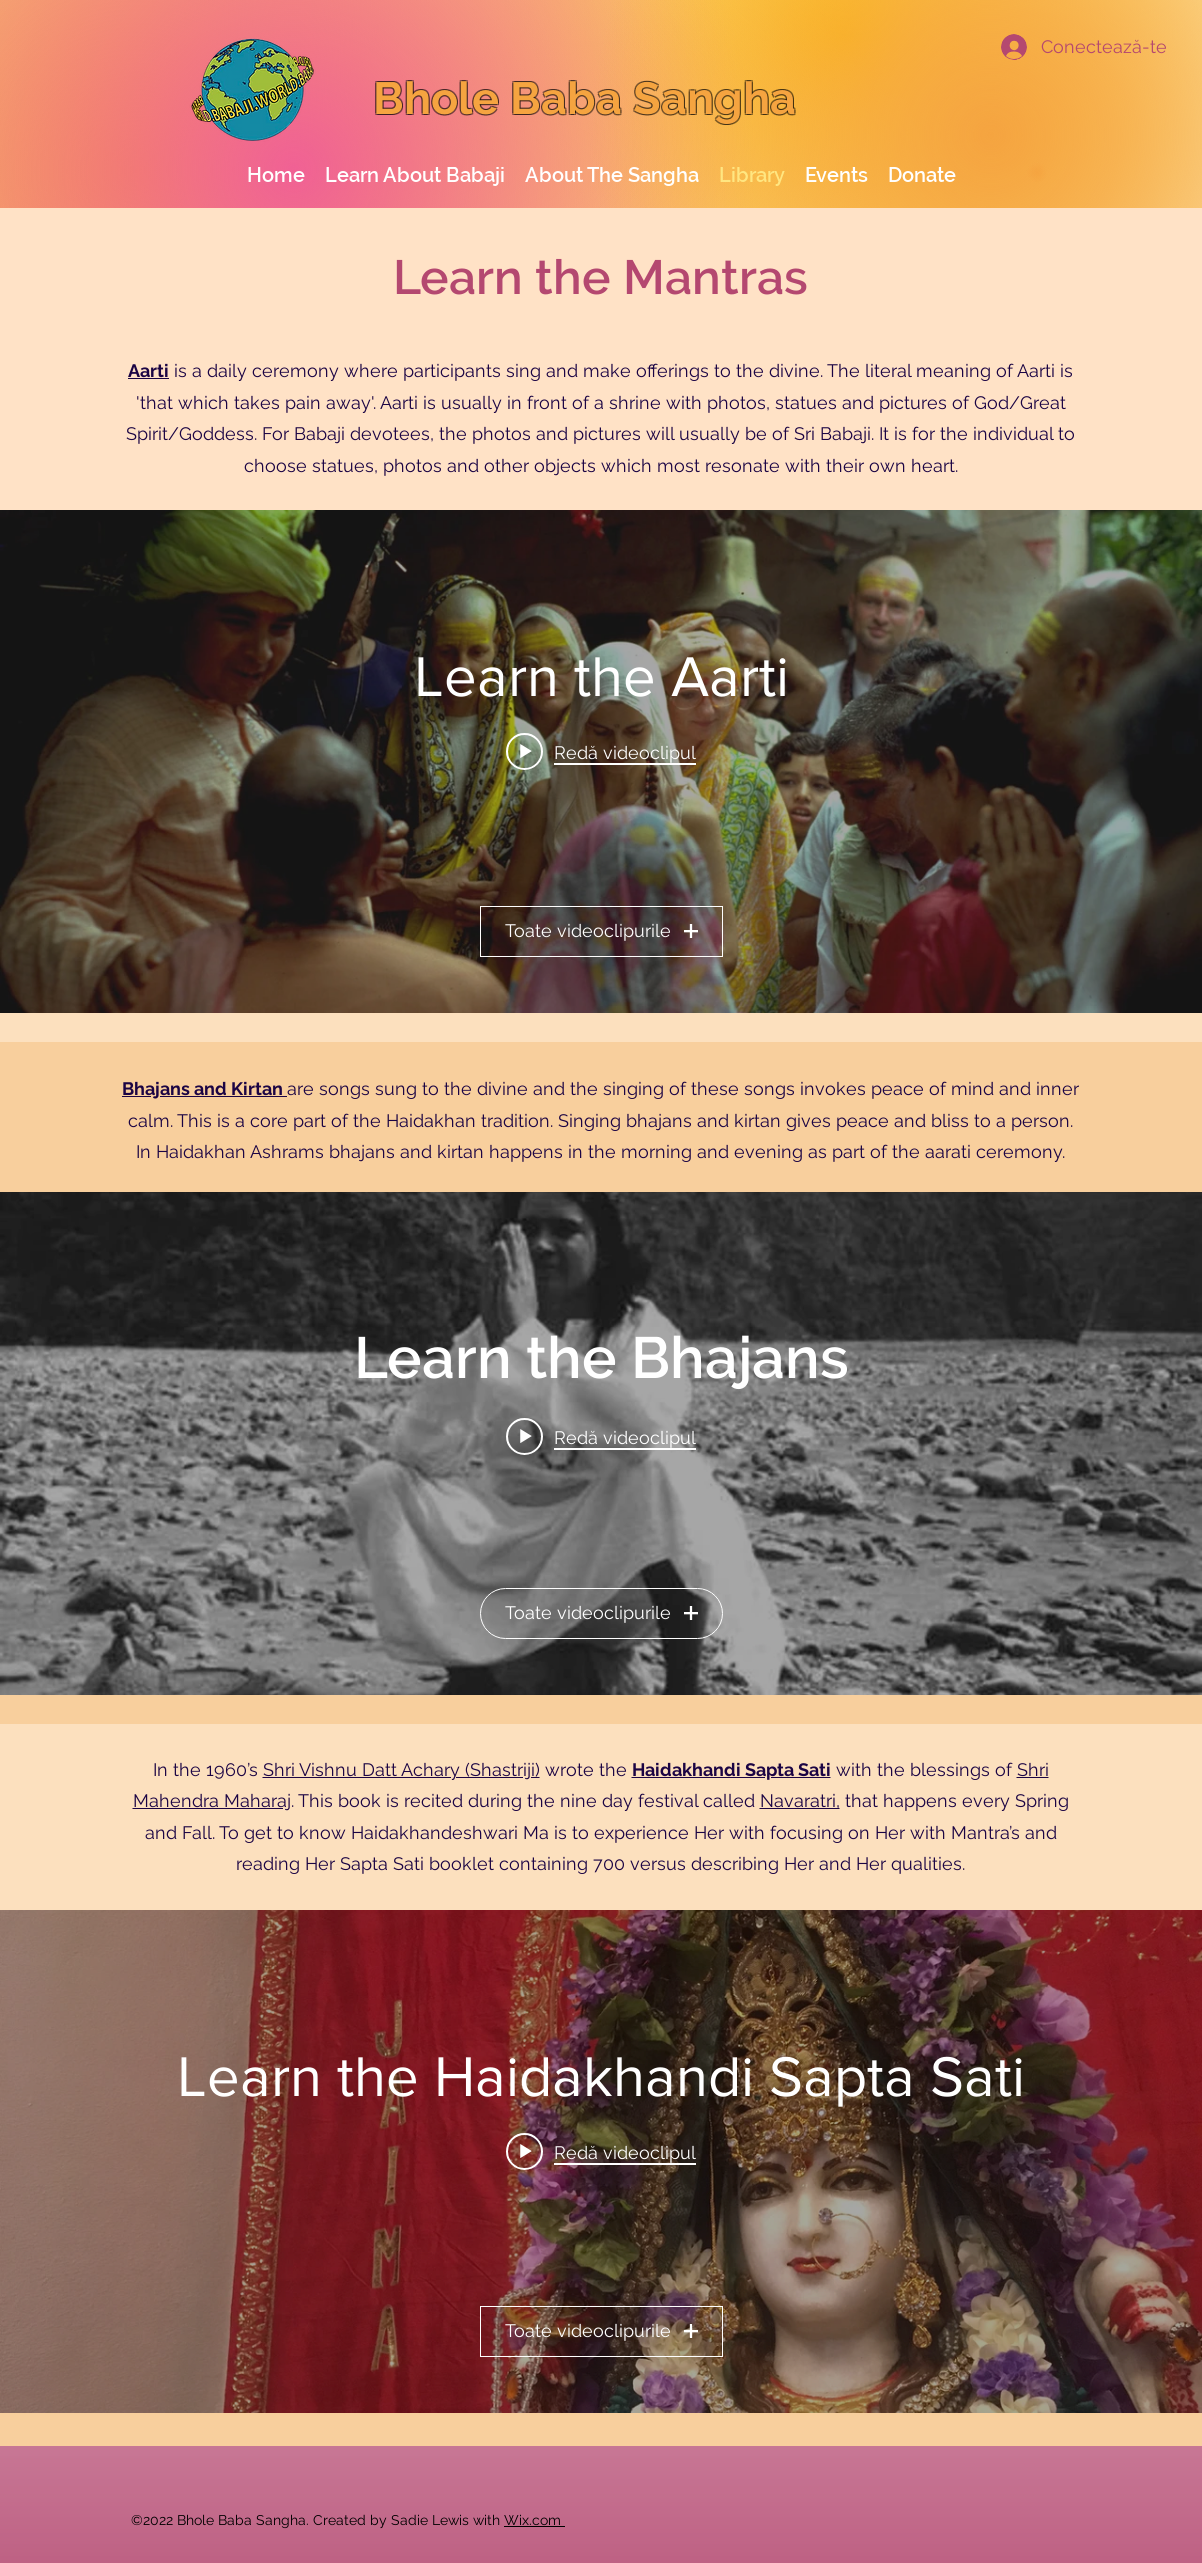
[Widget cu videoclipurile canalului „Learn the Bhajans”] (601, 1443)
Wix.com (534, 2520)
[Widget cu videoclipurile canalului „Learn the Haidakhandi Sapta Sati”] (601, 2161)
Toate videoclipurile (601, 931)
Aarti (148, 370)
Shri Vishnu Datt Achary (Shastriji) (401, 1769)
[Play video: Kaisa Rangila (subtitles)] (601, 1437)
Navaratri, (800, 1800)
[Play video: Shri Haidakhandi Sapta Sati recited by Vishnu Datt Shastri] (601, 2152)
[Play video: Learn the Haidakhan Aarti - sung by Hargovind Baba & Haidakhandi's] (601, 752)
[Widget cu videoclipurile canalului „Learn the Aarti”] (601, 761)
